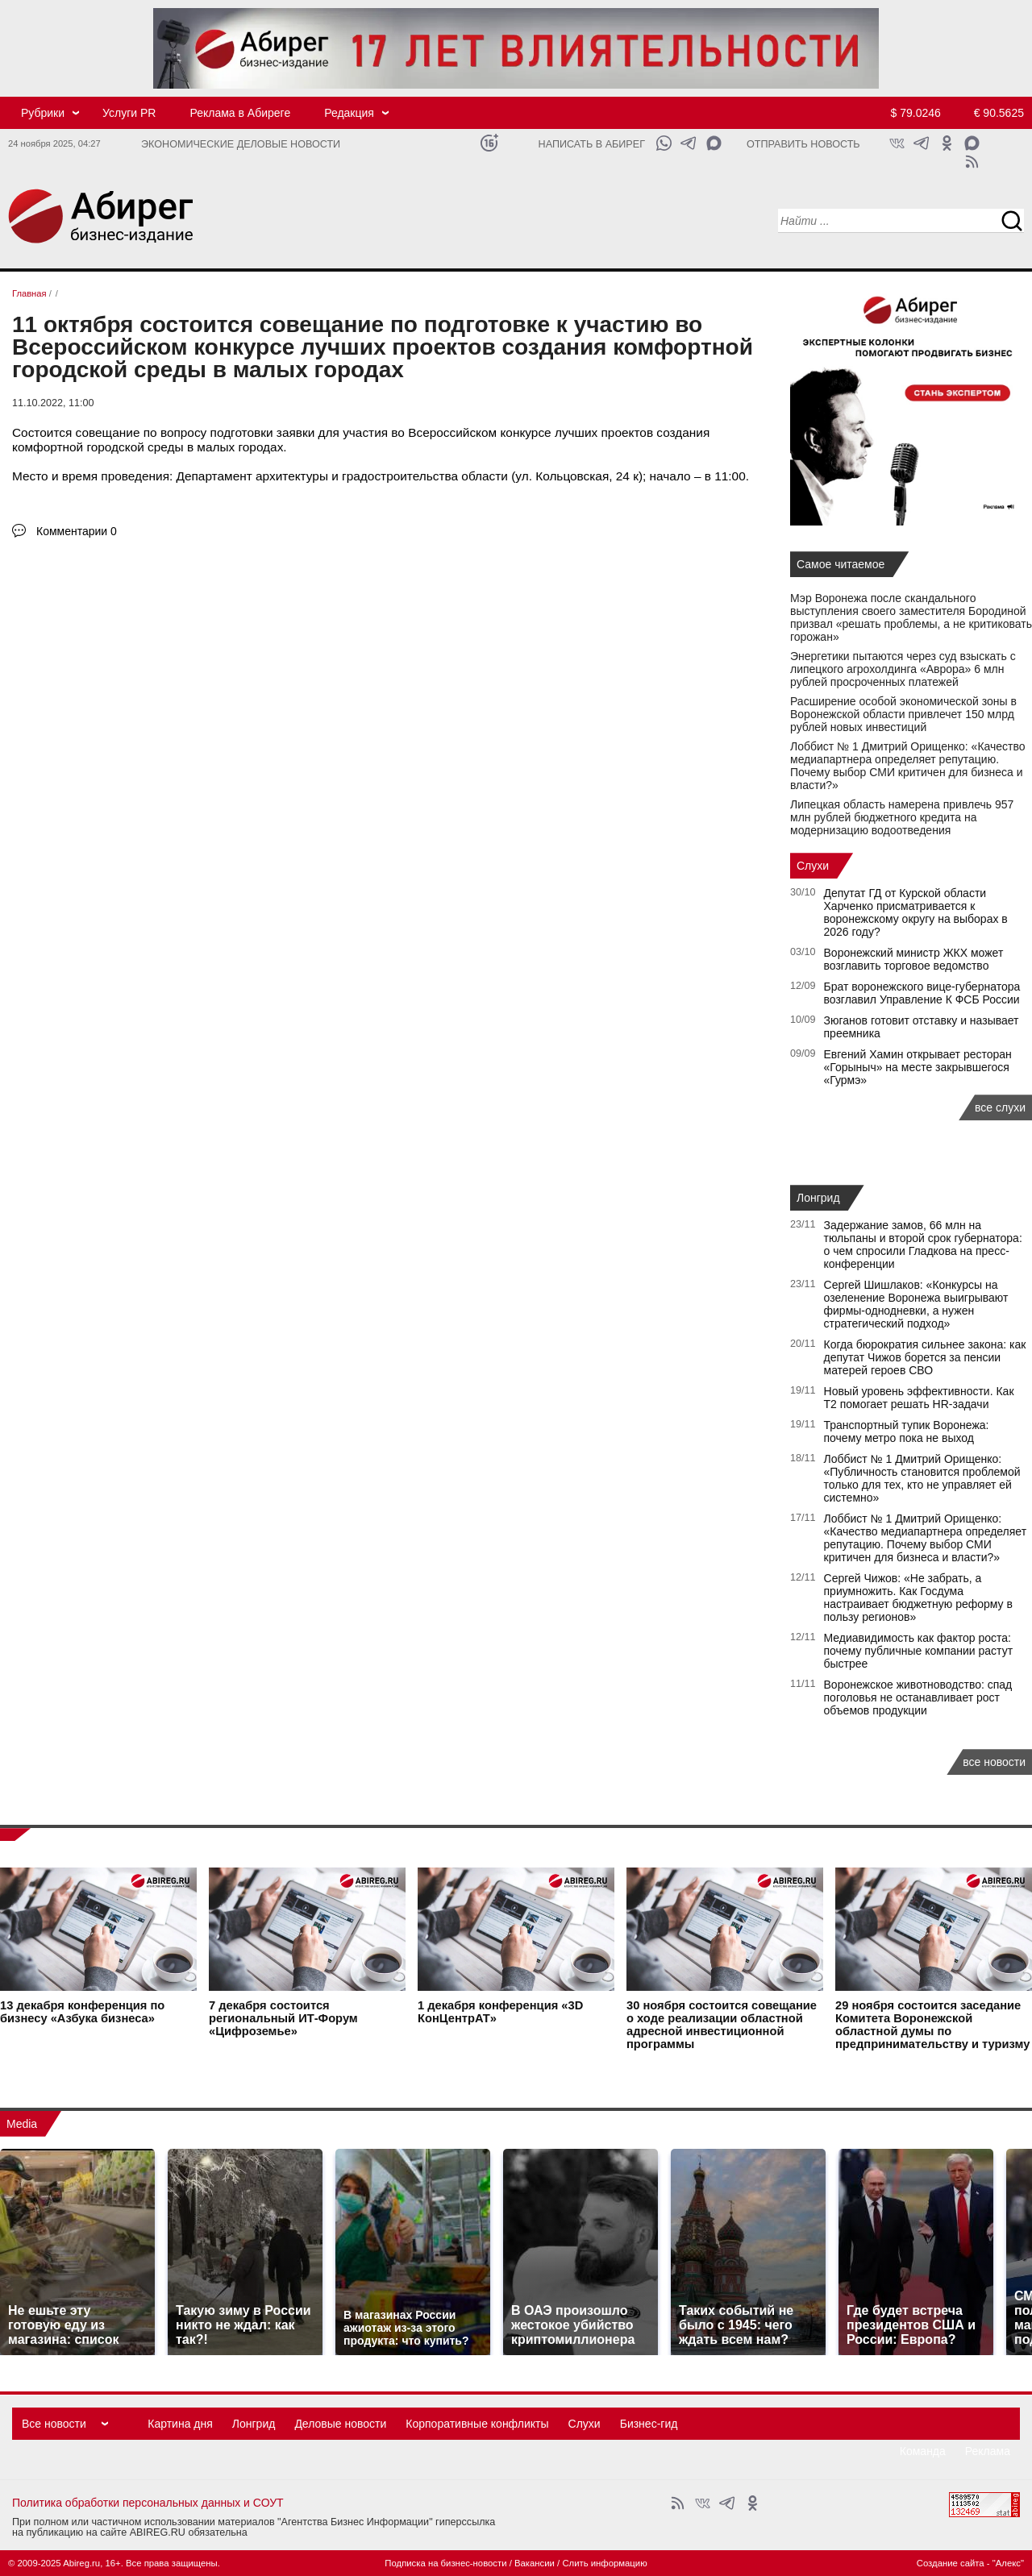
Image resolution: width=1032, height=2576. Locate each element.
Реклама (987, 2451)
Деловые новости (340, 2423)
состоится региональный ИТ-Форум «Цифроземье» (283, 2018)
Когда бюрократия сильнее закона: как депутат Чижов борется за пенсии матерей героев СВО (925, 1357)
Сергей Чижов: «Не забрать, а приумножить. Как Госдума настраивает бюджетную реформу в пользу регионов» (918, 1597)
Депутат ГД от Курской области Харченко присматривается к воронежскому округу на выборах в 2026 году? (916, 912)
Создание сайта (950, 2563)
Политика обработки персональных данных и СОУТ (148, 2502)
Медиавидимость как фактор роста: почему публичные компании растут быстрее (918, 1650)
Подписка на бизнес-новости (445, 2563)
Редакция (349, 112)
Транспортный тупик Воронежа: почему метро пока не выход (906, 1431)
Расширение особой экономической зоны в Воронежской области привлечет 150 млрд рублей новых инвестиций (903, 714)
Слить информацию (604, 2563)
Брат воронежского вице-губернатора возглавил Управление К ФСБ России (922, 993)
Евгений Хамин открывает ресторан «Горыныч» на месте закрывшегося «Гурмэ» (918, 1067)
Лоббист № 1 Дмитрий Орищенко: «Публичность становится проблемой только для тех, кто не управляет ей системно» (922, 1478)
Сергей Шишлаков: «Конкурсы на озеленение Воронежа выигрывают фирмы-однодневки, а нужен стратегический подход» (916, 1304)
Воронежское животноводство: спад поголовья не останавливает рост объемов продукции (918, 1697)
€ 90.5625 (999, 112)
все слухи (1000, 1107)
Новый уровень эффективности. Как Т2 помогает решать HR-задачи (919, 1398)
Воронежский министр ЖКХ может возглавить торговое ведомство (914, 959)
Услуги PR (129, 112)
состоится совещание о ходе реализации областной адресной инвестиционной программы (721, 2024)
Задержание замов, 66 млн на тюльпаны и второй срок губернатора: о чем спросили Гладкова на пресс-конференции (923, 1244)
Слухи (813, 865)
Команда (923, 2451)
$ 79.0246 (916, 112)
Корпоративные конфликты (477, 2423)
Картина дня (180, 2423)
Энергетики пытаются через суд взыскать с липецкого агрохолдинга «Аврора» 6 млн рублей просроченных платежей (903, 669)
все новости (994, 1761)
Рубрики (42, 112)
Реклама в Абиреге (239, 112)
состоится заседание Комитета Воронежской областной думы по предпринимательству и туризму (932, 2024)
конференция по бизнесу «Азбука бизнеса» (82, 2012)
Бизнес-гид (649, 2423)
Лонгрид (818, 1197)
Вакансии (534, 2563)
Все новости (54, 2423)
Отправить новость (803, 144)
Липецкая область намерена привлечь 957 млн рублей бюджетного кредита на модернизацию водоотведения (901, 817)
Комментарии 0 (76, 531)
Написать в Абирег (592, 144)
